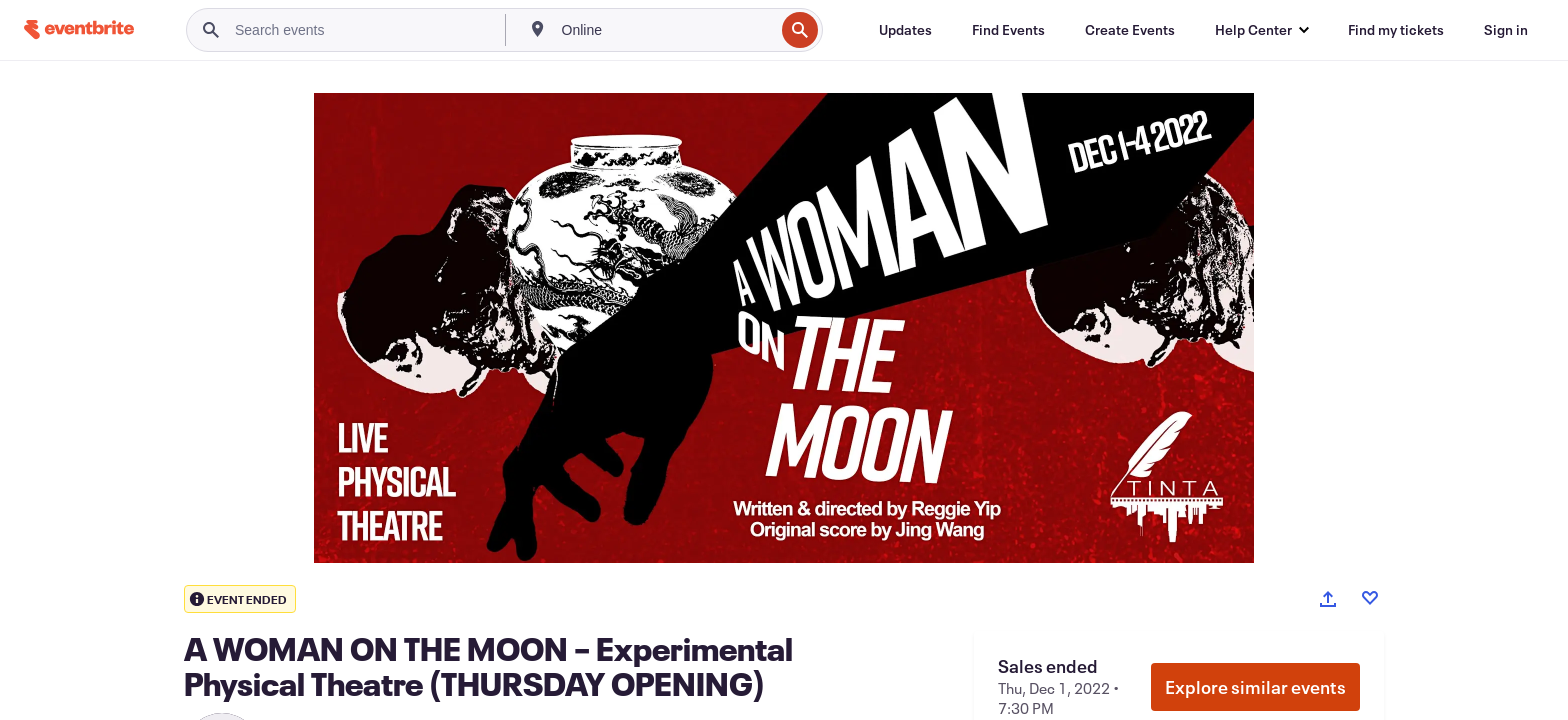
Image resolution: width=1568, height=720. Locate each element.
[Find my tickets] (1396, 30)
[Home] (79, 29)
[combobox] (666, 30)
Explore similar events (1255, 687)
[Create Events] (1130, 30)
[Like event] (1370, 598)
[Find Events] (1008, 30)
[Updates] (905, 30)
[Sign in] (1506, 30)
